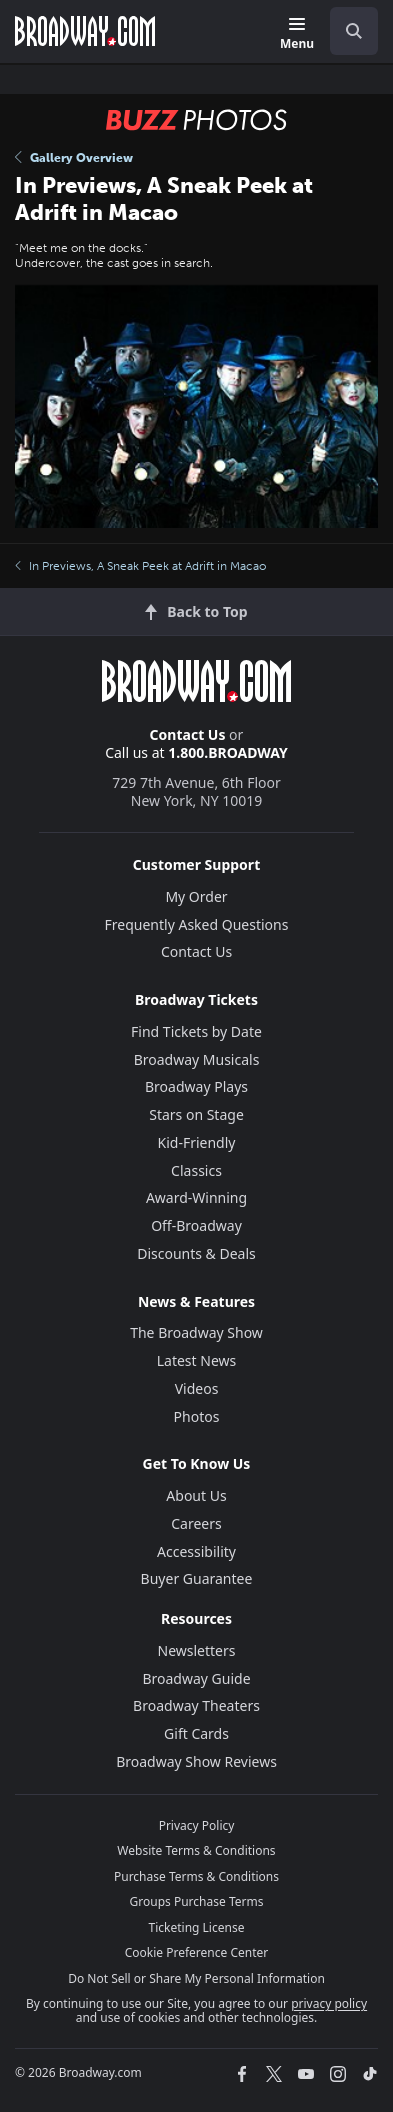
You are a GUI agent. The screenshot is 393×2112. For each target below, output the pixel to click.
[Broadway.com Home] (85, 31)
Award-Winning (196, 1197)
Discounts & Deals (196, 1253)
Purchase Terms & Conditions (196, 1876)
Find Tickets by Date (196, 1031)
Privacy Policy (197, 1825)
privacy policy (329, 2003)
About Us (196, 1495)
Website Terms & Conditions (196, 1850)
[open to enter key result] (354, 31)
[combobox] (346, 31)
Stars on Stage (196, 1114)
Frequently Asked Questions (197, 924)
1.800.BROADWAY (228, 752)
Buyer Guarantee (197, 1578)
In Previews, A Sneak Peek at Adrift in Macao (140, 566)
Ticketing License (197, 1927)
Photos (197, 1416)
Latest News (197, 1360)
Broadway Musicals (197, 1059)
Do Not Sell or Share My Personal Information (196, 1978)
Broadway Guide (196, 1678)
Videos (197, 1388)
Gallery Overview (74, 158)
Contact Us (188, 734)
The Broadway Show (196, 1332)
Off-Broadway (196, 1225)
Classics (196, 1170)
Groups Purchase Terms (197, 1901)
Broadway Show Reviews (196, 1761)
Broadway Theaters (196, 1705)
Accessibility (196, 1551)
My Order (196, 896)
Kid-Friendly (197, 1142)
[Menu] (297, 34)
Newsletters (197, 1650)
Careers (196, 1523)
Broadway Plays (196, 1086)
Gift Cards (196, 1733)
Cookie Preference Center (197, 1952)
